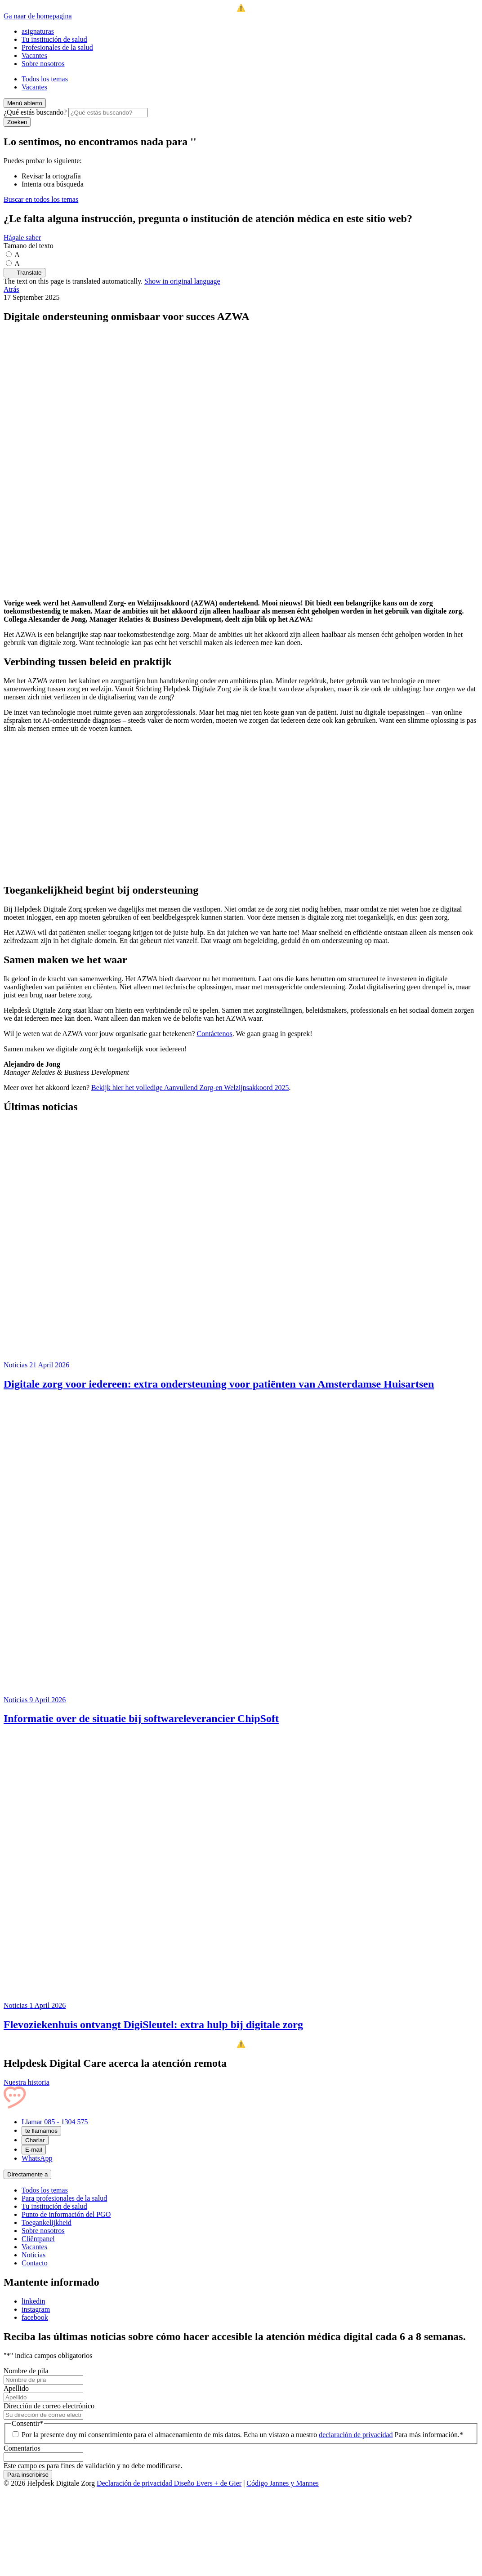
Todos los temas (45, 79)
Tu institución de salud (54, 39)
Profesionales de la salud (57, 47)
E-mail (33, 2149)
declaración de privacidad (356, 2434)
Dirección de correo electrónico (49, 2406)
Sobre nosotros (43, 63)
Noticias (33, 2255)
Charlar (35, 2140)
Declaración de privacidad (135, 2483)
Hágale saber (22, 237)
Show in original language (182, 281)
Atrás (11, 289)
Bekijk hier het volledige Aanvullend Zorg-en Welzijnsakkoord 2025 (190, 1087)
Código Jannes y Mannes (282, 2483)
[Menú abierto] (25, 103)
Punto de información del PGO (66, 2214)
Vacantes (34, 55)
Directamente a (27, 2174)
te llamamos (41, 2130)
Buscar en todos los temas (41, 199)
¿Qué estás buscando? (35, 112)
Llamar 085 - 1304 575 (55, 2122)
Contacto (35, 2263)
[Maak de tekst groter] (12, 263)
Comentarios (22, 2448)
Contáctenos (214, 1033)
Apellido (16, 2388)
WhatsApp (37, 2158)
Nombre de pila (26, 2371)
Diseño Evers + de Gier (207, 2483)
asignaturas (38, 31)
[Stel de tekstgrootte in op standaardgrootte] (12, 254)
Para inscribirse (28, 2474)
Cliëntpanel (38, 2238)
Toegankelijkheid (46, 2222)
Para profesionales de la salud (64, 2198)
